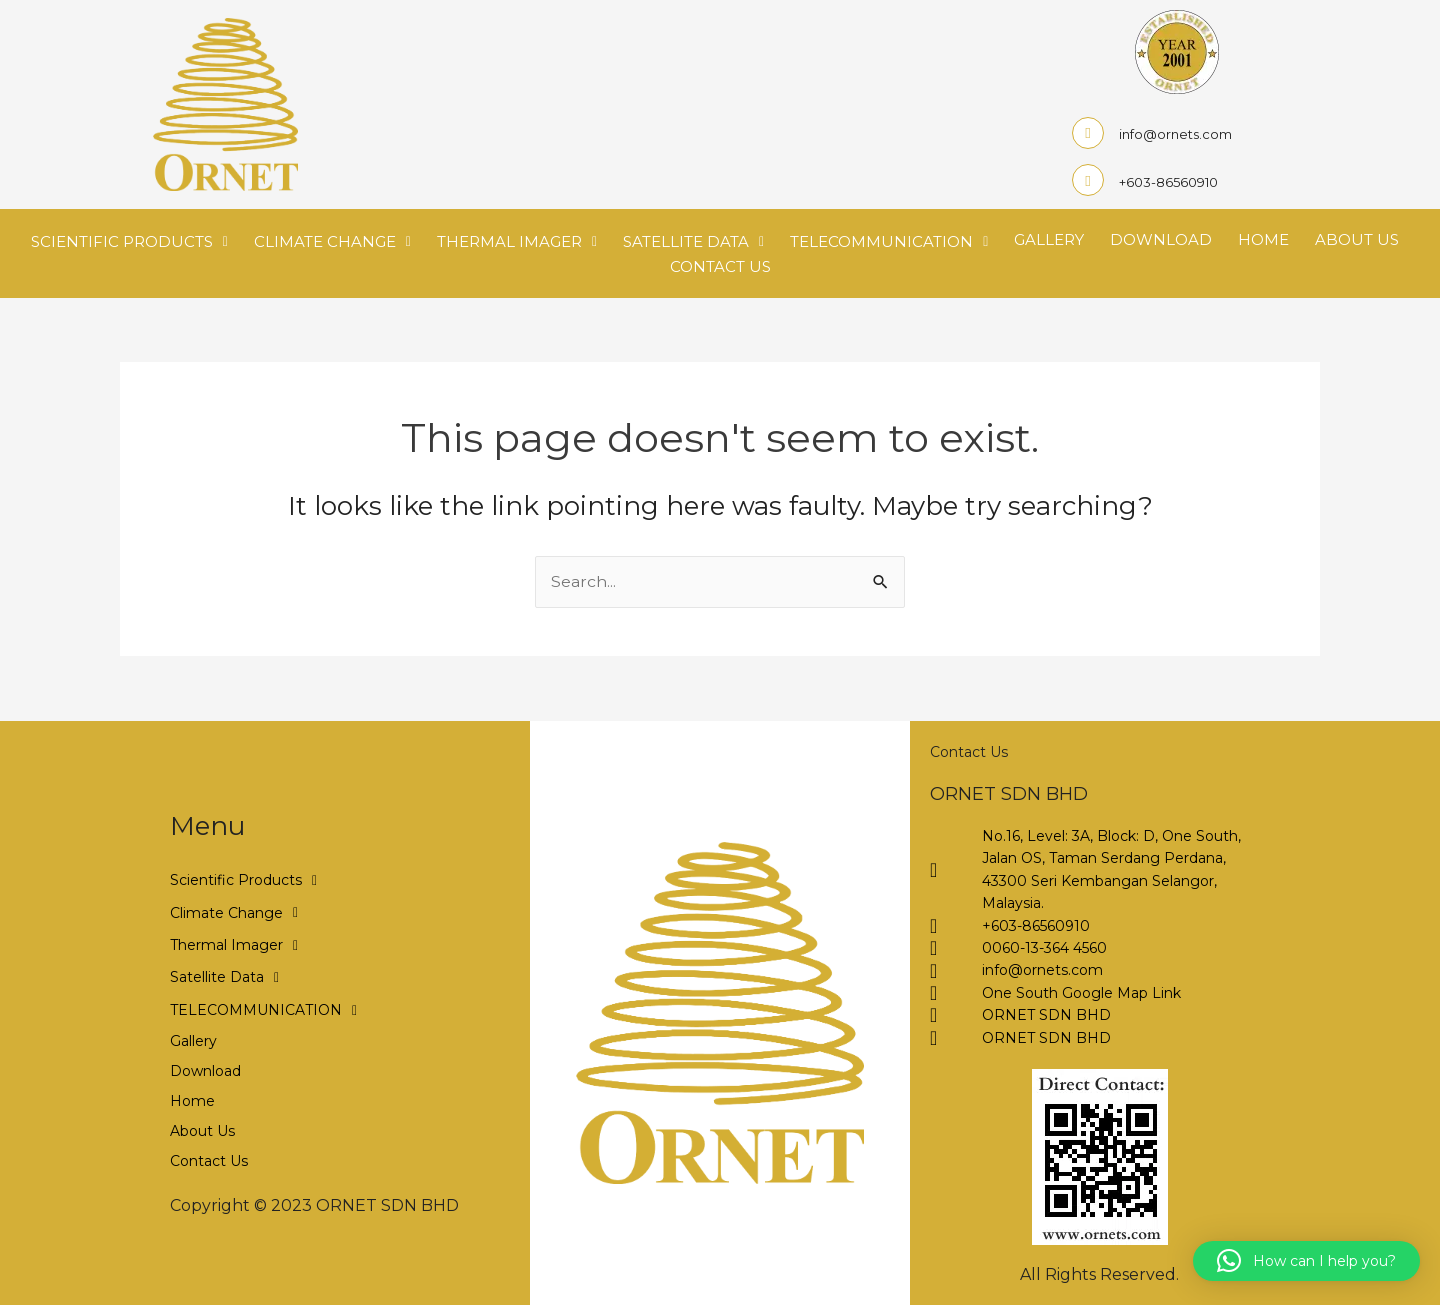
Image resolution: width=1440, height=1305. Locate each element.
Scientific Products (129, 241)
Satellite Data (693, 241)
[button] (1306, 1261)
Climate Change (332, 241)
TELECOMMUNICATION (889, 241)
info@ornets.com (1175, 134)
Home (1263, 239)
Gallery (1049, 239)
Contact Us (720, 266)
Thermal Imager (517, 241)
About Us (1357, 239)
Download (1161, 239)
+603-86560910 (1168, 182)
